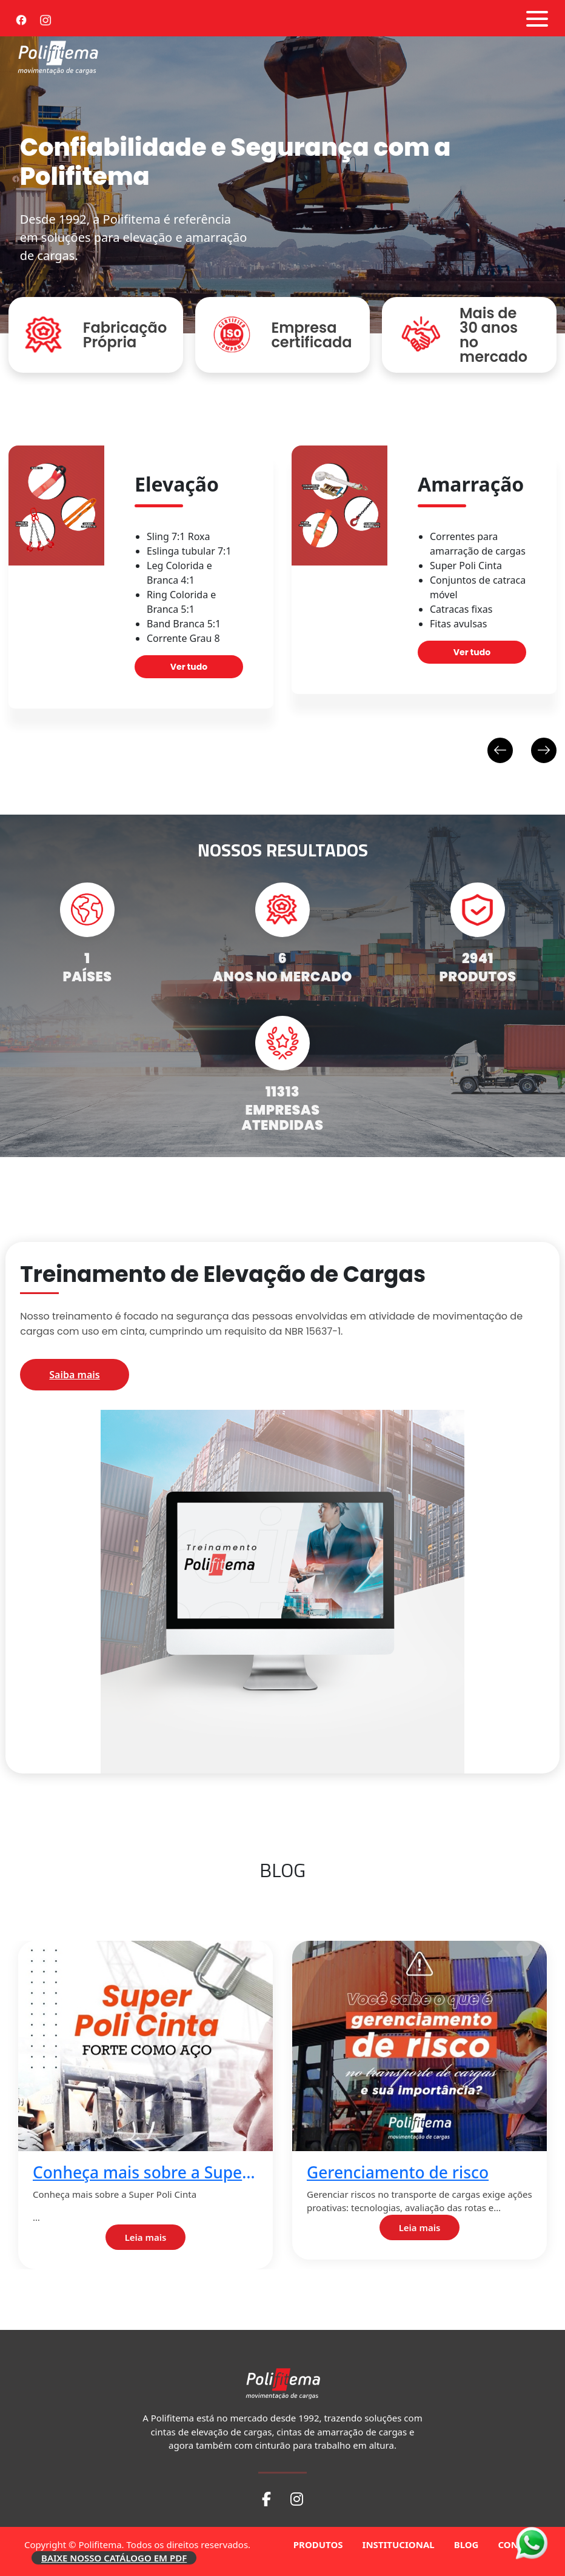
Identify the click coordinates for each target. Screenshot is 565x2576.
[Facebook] (21, 18)
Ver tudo (188, 667)
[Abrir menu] (537, 19)
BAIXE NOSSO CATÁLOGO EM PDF (114, 2558)
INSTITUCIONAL (399, 2544)
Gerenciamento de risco (398, 2173)
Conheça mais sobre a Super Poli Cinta (141, 2173)
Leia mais (146, 2237)
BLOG (466, 2544)
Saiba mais (74, 1374)
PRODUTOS (318, 2544)
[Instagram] (45, 18)
